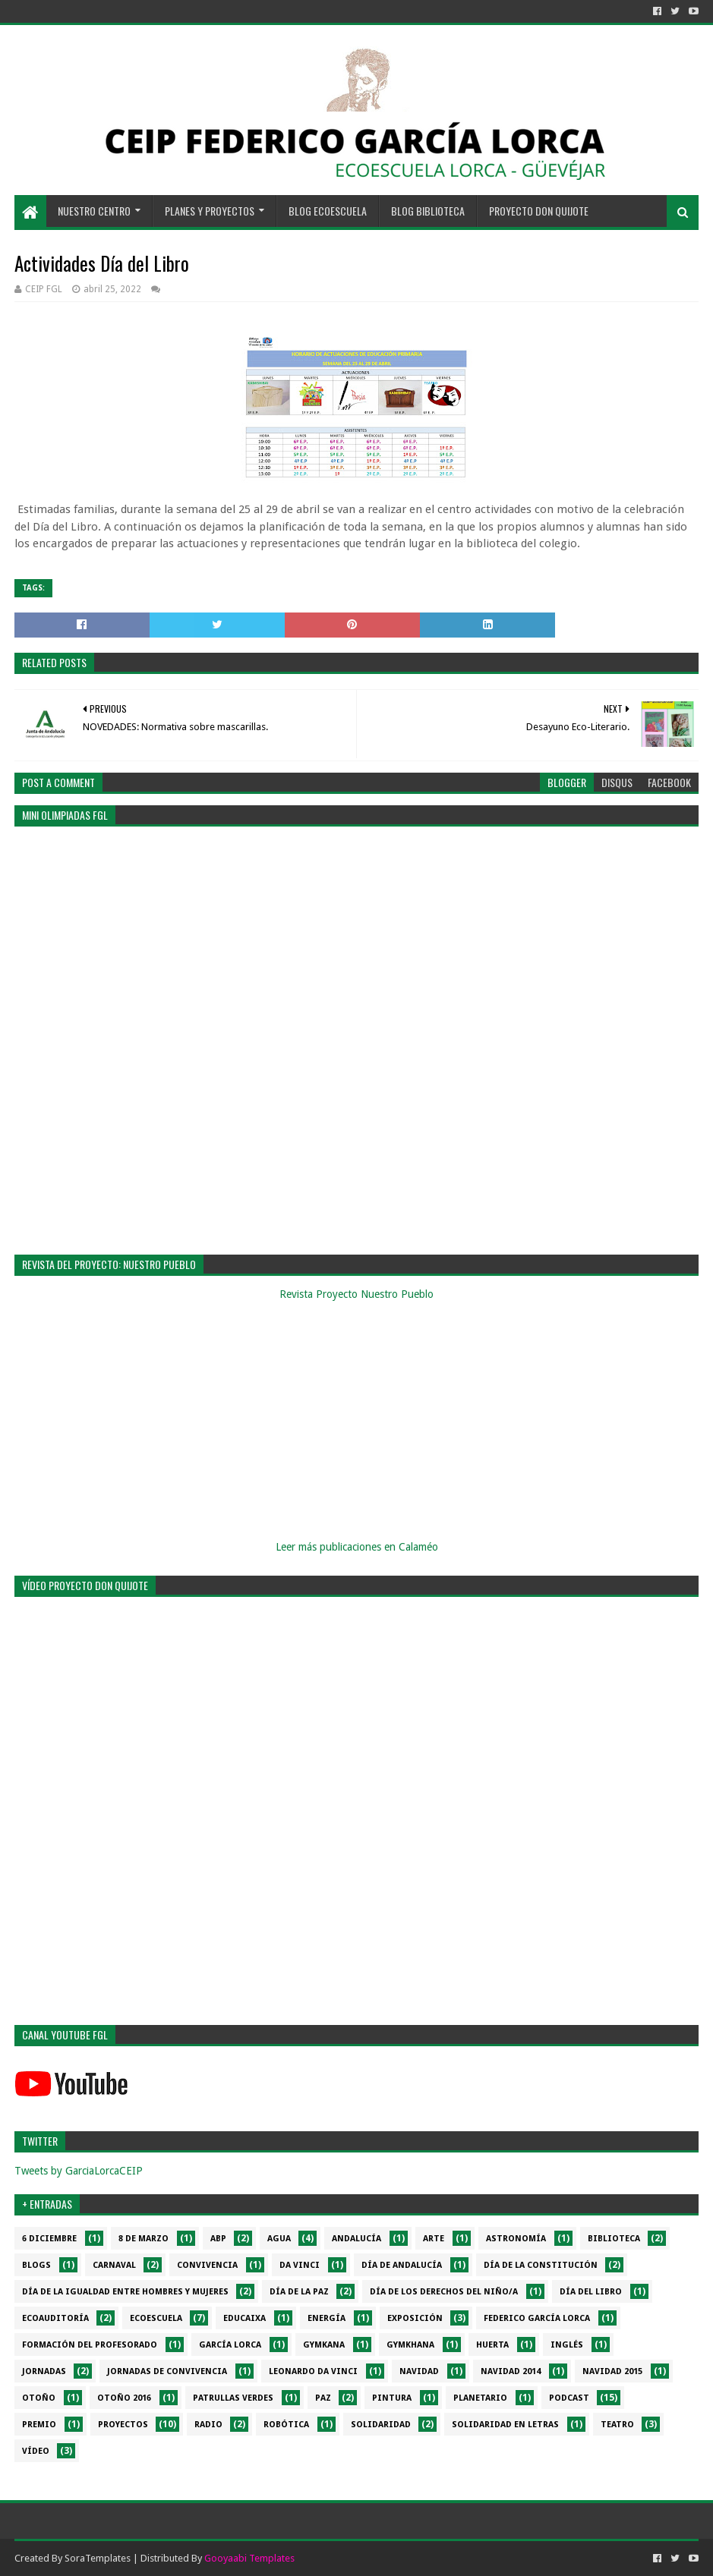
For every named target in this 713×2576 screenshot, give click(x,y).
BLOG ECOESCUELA (328, 211)
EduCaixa (244, 2318)
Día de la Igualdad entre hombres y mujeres (125, 2292)
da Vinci (299, 2265)
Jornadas (44, 2371)
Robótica (286, 2425)
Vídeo (35, 2451)
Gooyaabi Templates (249, 2558)
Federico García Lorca (537, 2318)
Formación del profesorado (89, 2345)
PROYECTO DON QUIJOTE (538, 211)
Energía (326, 2318)
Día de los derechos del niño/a (444, 2292)
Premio (39, 2425)
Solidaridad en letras (505, 2425)
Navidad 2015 (612, 2371)
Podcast (569, 2398)
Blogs (36, 2265)
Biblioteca (614, 2239)
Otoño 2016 (124, 2398)
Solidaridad (381, 2425)
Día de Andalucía (401, 2265)
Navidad (419, 2371)
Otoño (38, 2398)
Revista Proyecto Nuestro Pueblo (356, 1294)
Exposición (415, 2318)
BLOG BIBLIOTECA (428, 211)
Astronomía (516, 2239)
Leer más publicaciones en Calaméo (357, 1547)
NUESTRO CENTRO (94, 211)
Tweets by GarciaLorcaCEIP (78, 2171)
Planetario (480, 2398)
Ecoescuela (156, 2318)
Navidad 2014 (511, 2371)
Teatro (617, 2425)
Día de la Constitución (541, 2265)
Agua (279, 2239)
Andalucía (356, 2239)
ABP (218, 2239)
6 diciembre (49, 2239)
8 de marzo (143, 2239)
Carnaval (114, 2265)
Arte (433, 2239)
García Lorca (230, 2345)
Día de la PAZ (299, 2292)
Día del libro (591, 2292)
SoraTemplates (98, 2558)
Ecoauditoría (55, 2318)
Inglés (567, 2345)
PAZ (323, 2398)
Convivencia (207, 2265)
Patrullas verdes (233, 2398)
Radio (208, 2425)
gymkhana (410, 2345)
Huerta (492, 2345)
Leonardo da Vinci (313, 2371)
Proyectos (123, 2425)
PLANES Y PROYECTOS (209, 211)
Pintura (392, 2398)
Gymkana (324, 2345)
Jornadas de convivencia (167, 2371)
